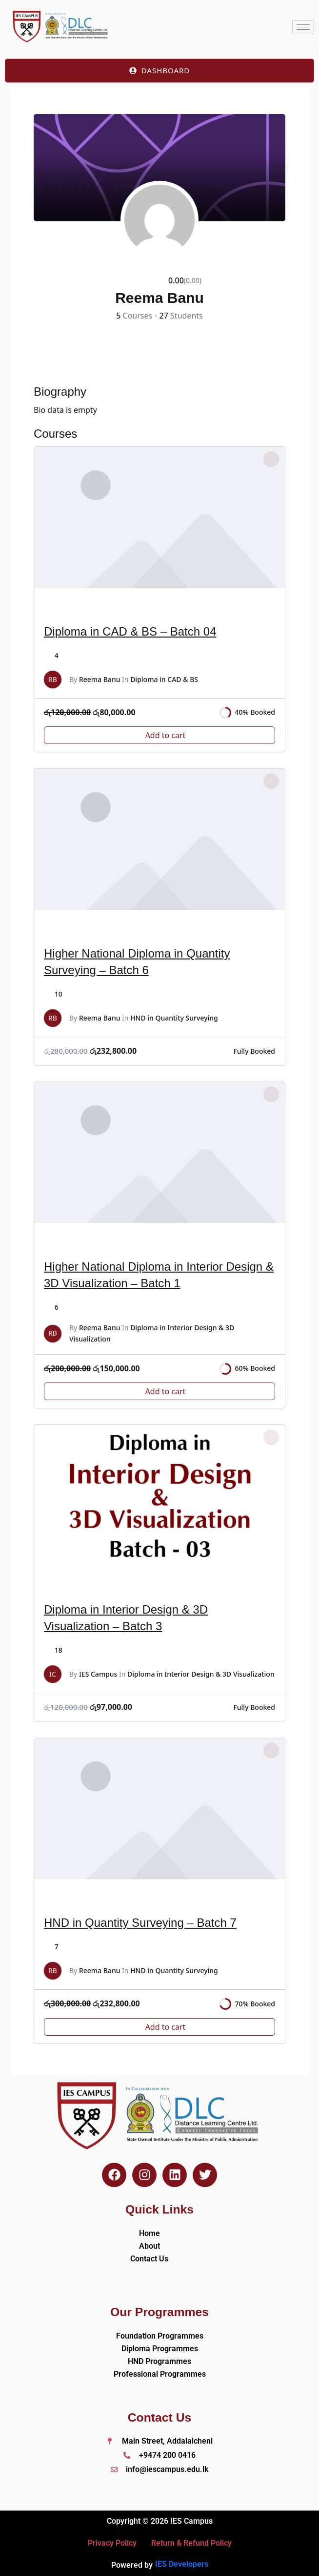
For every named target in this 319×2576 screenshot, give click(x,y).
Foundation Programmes (159, 2336)
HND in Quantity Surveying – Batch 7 (140, 1922)
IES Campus (98, 1674)
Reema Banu (99, 679)
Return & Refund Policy (191, 2543)
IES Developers (181, 2564)
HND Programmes (159, 2361)
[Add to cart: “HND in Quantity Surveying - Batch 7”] (159, 2027)
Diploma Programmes (159, 2348)
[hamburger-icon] (303, 27)
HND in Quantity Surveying (174, 1017)
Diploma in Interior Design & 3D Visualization (201, 1674)
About (149, 2246)
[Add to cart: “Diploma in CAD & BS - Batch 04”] (159, 735)
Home (149, 2233)
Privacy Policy (112, 2543)
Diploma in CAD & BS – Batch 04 (130, 631)
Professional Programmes (160, 2374)
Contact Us (149, 2258)
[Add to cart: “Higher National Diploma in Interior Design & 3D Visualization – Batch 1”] (159, 1391)
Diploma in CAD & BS (164, 679)
